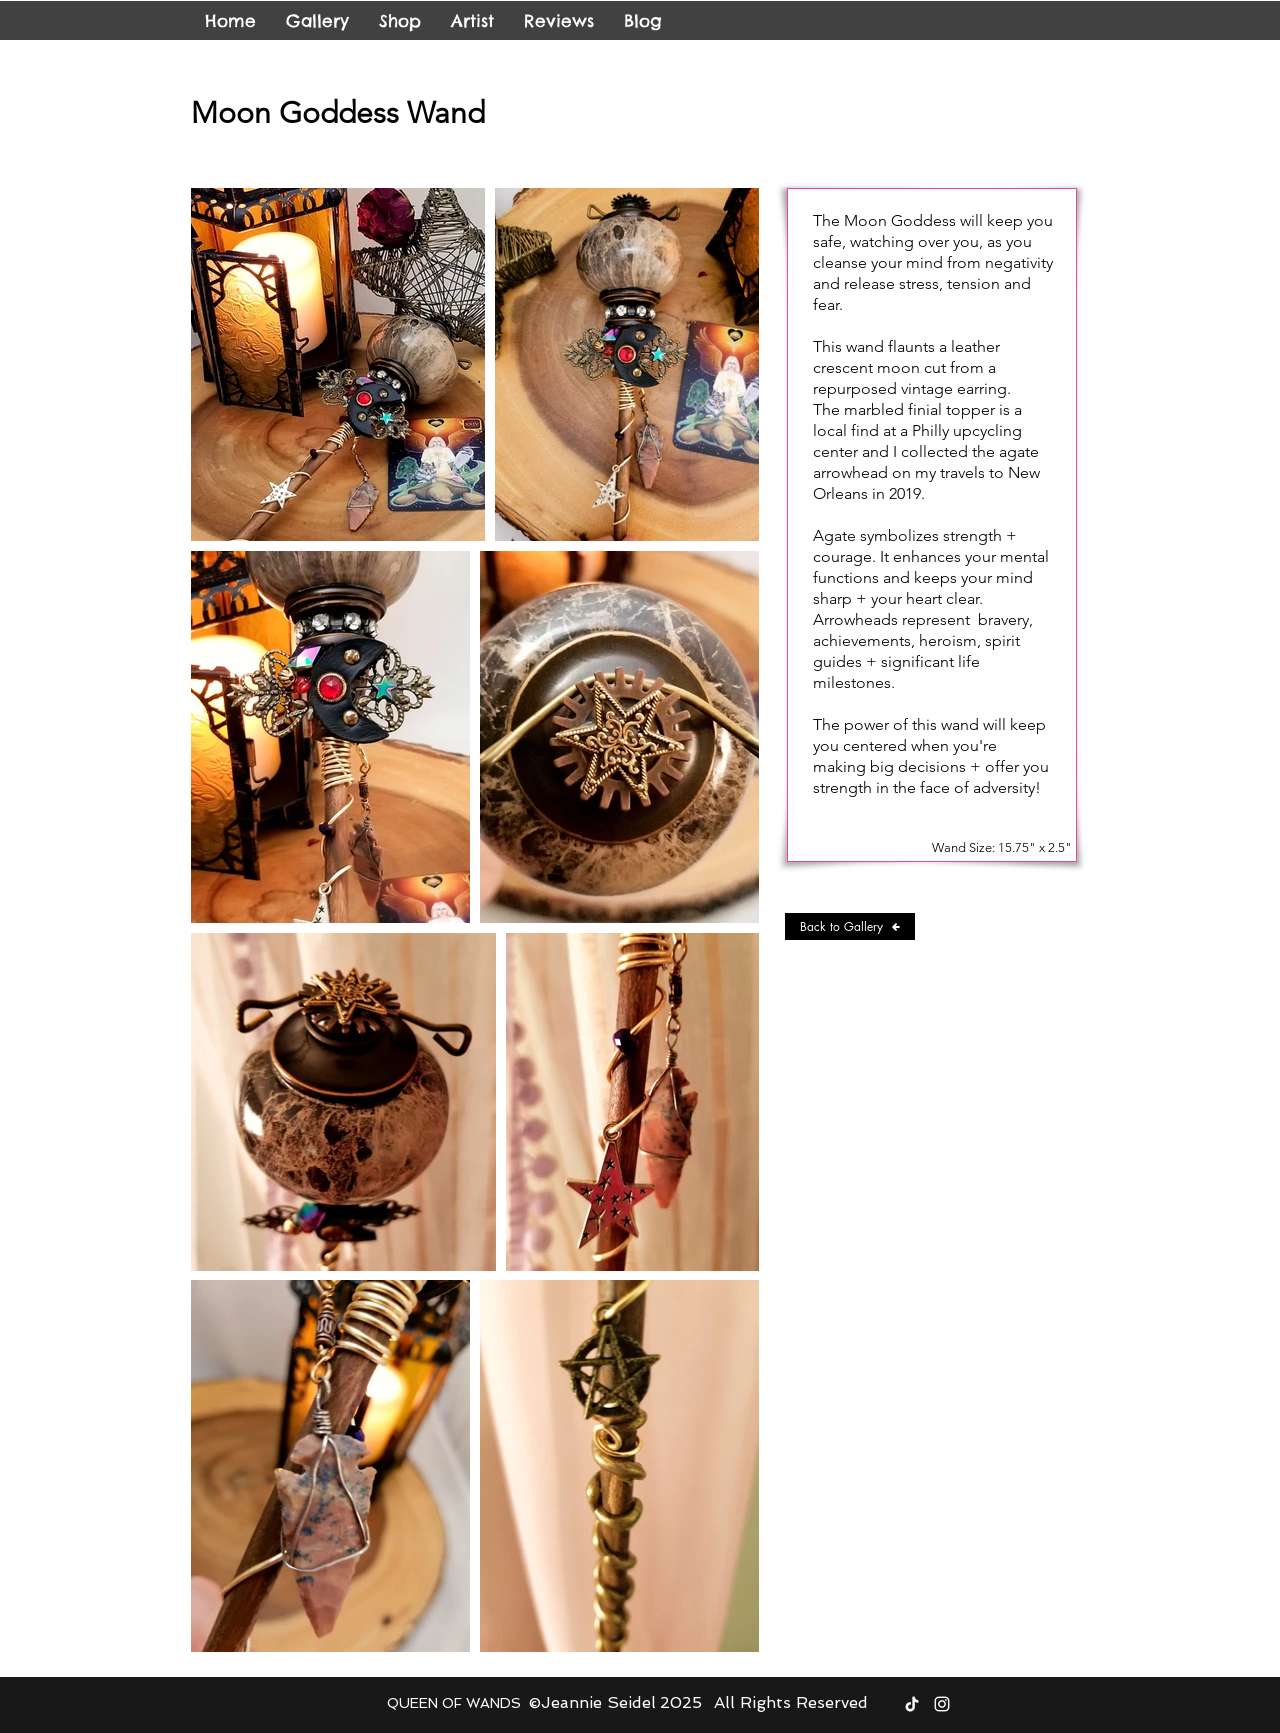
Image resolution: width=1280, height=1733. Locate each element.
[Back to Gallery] (850, 926)
